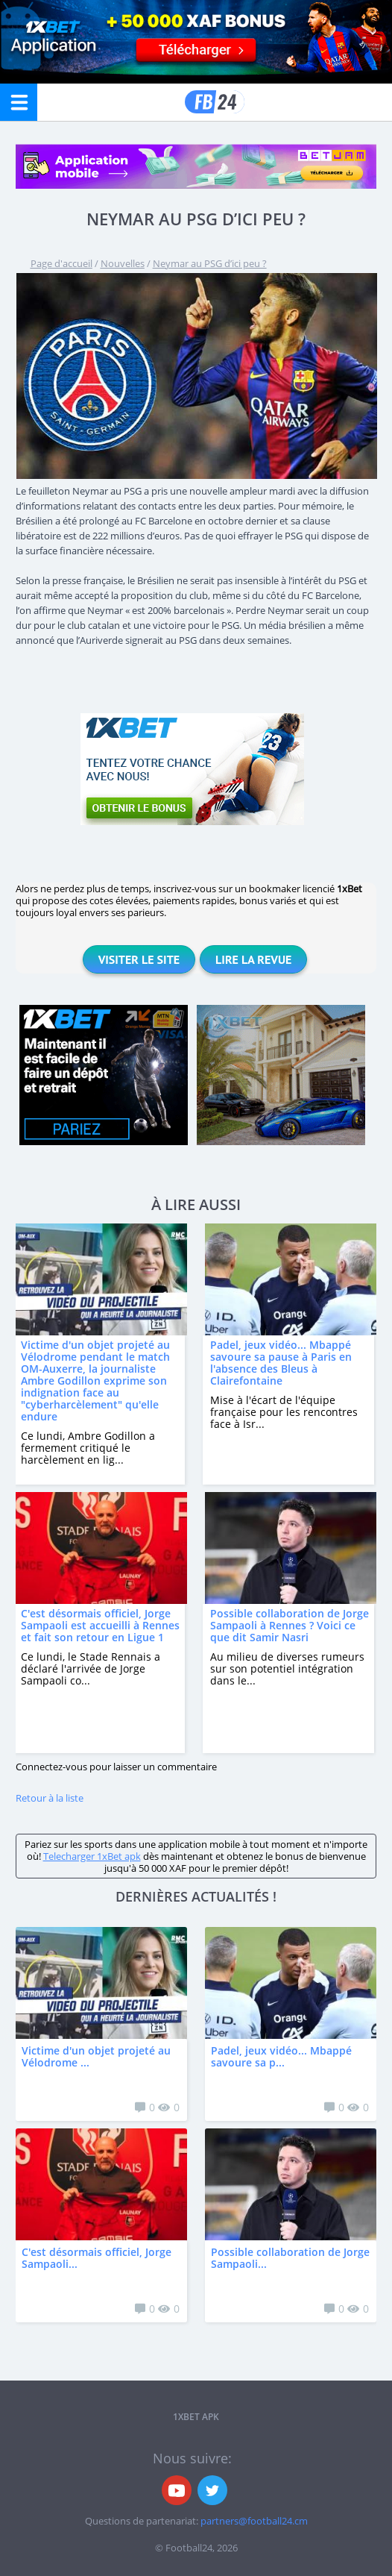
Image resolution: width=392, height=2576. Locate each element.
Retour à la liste (49, 1798)
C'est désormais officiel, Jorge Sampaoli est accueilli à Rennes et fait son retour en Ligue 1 (100, 1625)
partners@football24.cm (254, 2521)
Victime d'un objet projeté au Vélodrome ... (96, 2056)
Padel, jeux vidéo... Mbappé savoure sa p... (281, 2056)
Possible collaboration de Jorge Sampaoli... (290, 2258)
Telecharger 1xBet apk (92, 1856)
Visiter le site (139, 959)
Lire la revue (253, 959)
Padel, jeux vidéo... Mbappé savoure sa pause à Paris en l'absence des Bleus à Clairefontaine (281, 1363)
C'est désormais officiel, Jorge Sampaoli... (96, 2258)
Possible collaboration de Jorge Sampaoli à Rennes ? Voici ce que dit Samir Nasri (289, 1625)
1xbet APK (196, 2416)
